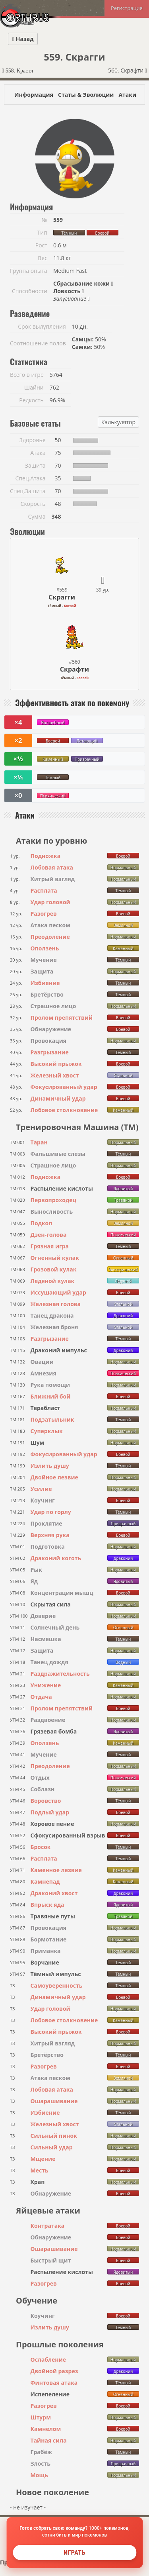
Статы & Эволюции (86, 94)
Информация (33, 94)
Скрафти (74, 669)
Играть (74, 2552)
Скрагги (61, 597)
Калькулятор (118, 422)
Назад (22, 39)
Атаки (127, 94)
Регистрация (127, 8)
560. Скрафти (127, 70)
